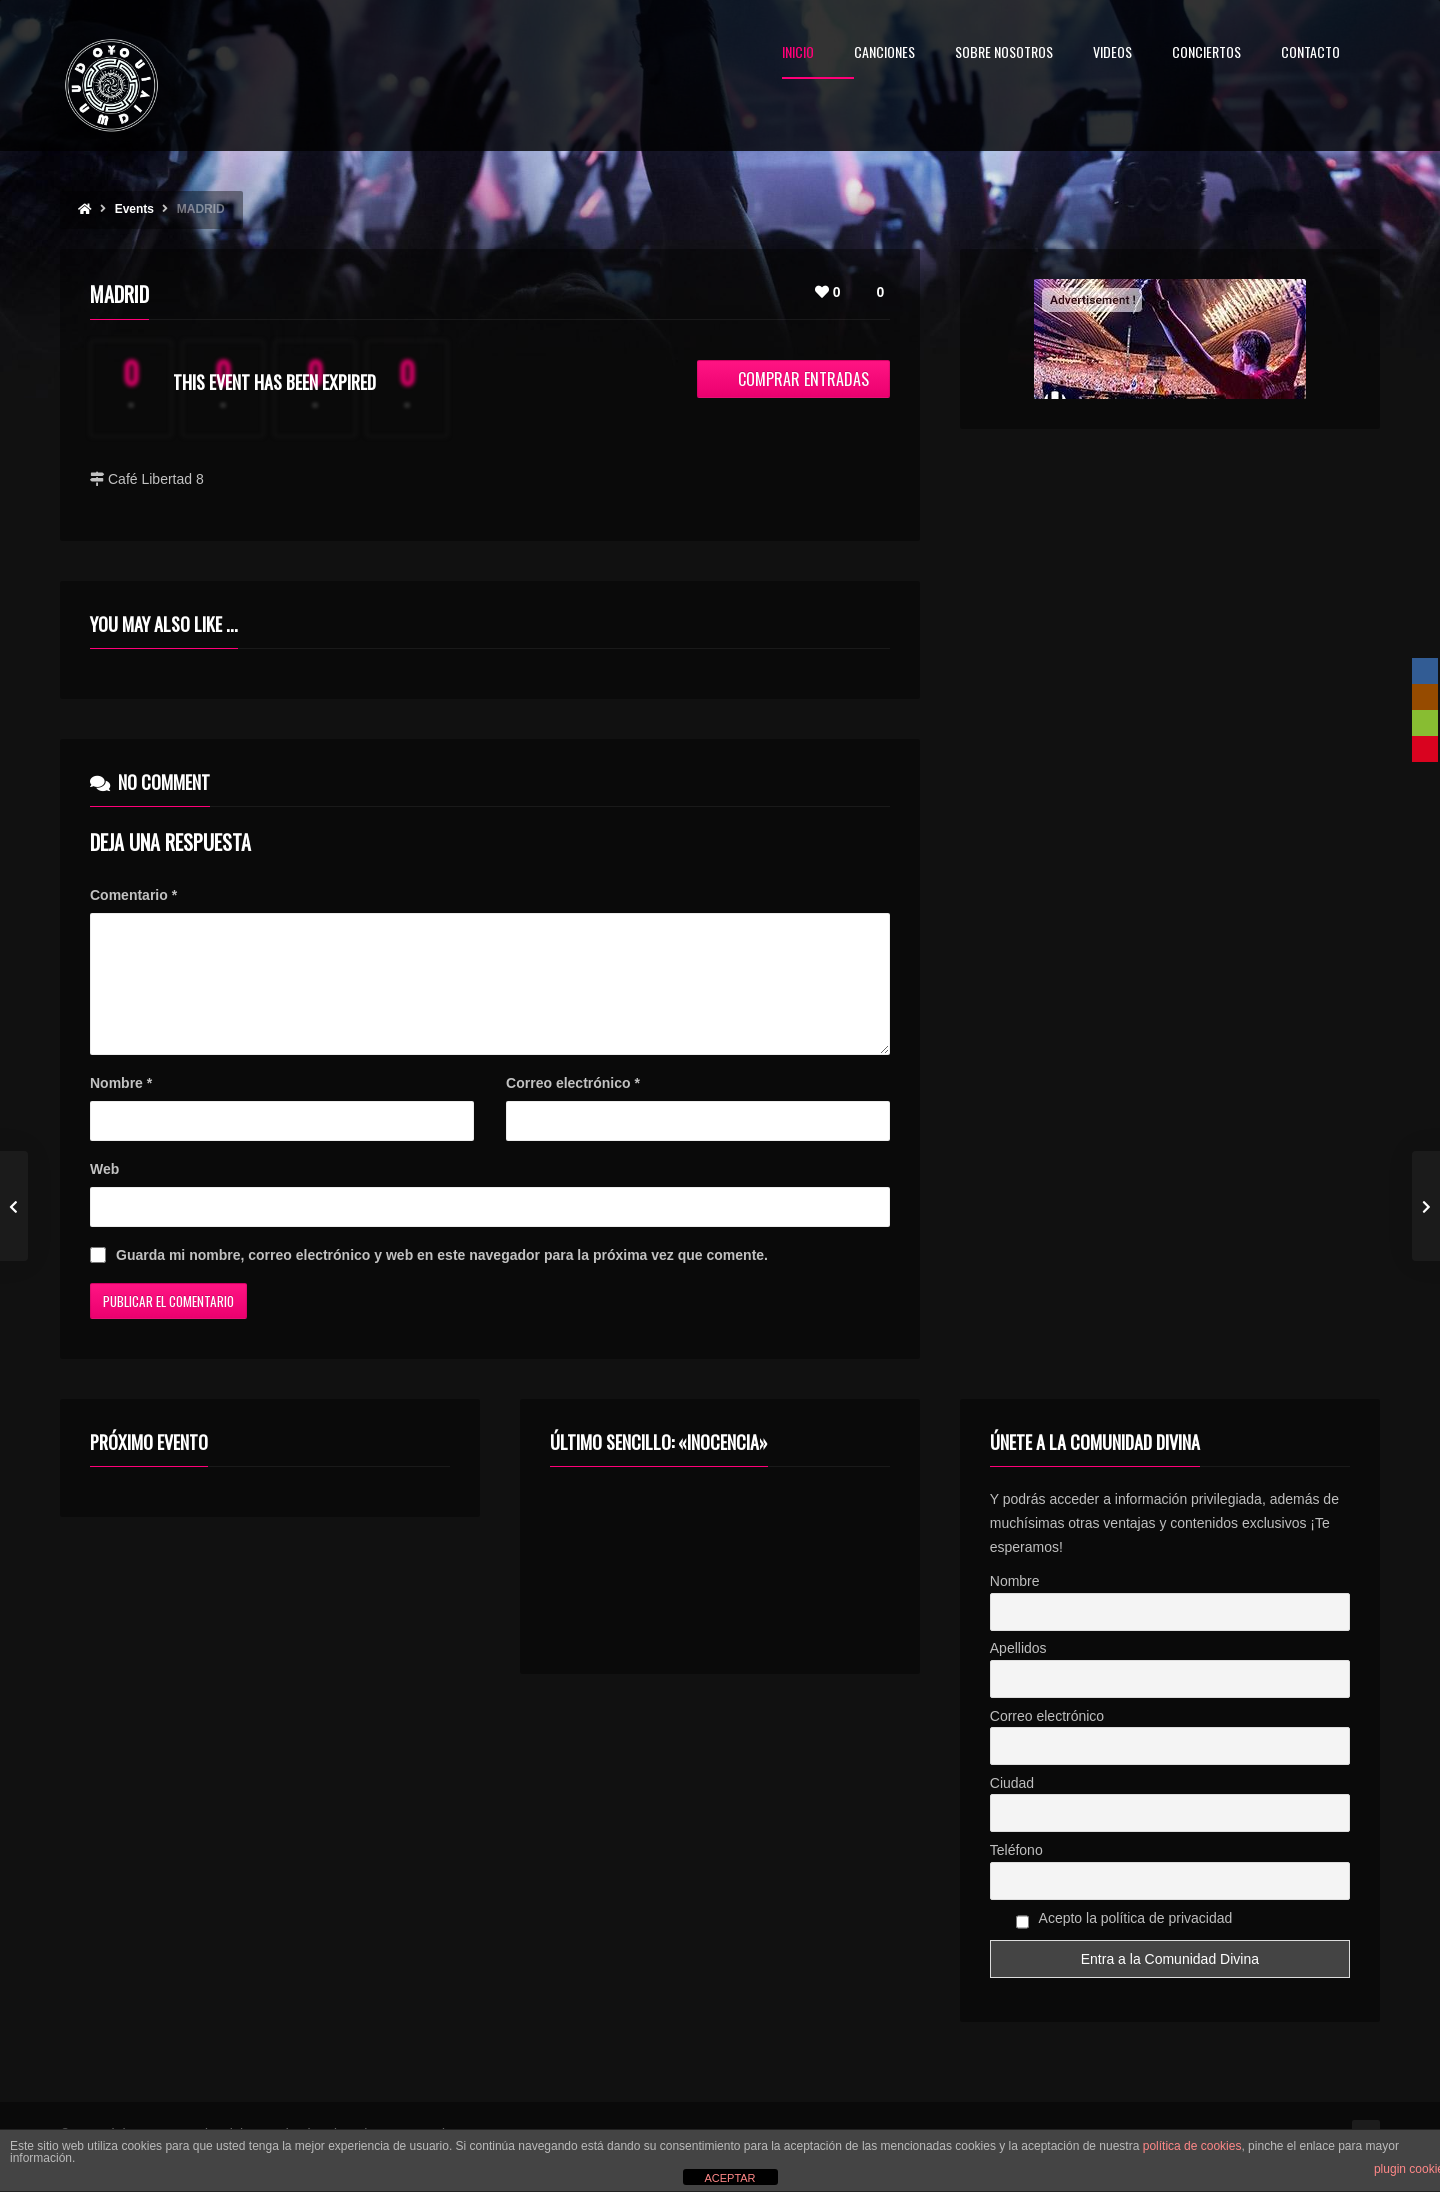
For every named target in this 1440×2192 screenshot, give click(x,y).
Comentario (133, 895)
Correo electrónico (573, 1107)
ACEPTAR (729, 2178)
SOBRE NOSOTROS (1004, 53)
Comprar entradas (793, 379)
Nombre (121, 1107)
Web (104, 1193)
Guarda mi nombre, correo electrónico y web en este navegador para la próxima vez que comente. (442, 1279)
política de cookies (1192, 2146)
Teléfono (1016, 1874)
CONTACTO (1310, 53)
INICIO (798, 53)
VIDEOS (1112, 53)
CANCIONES (884, 53)
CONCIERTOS (1206, 53)
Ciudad (1012, 1807)
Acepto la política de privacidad (1124, 1945)
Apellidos (1018, 1672)
